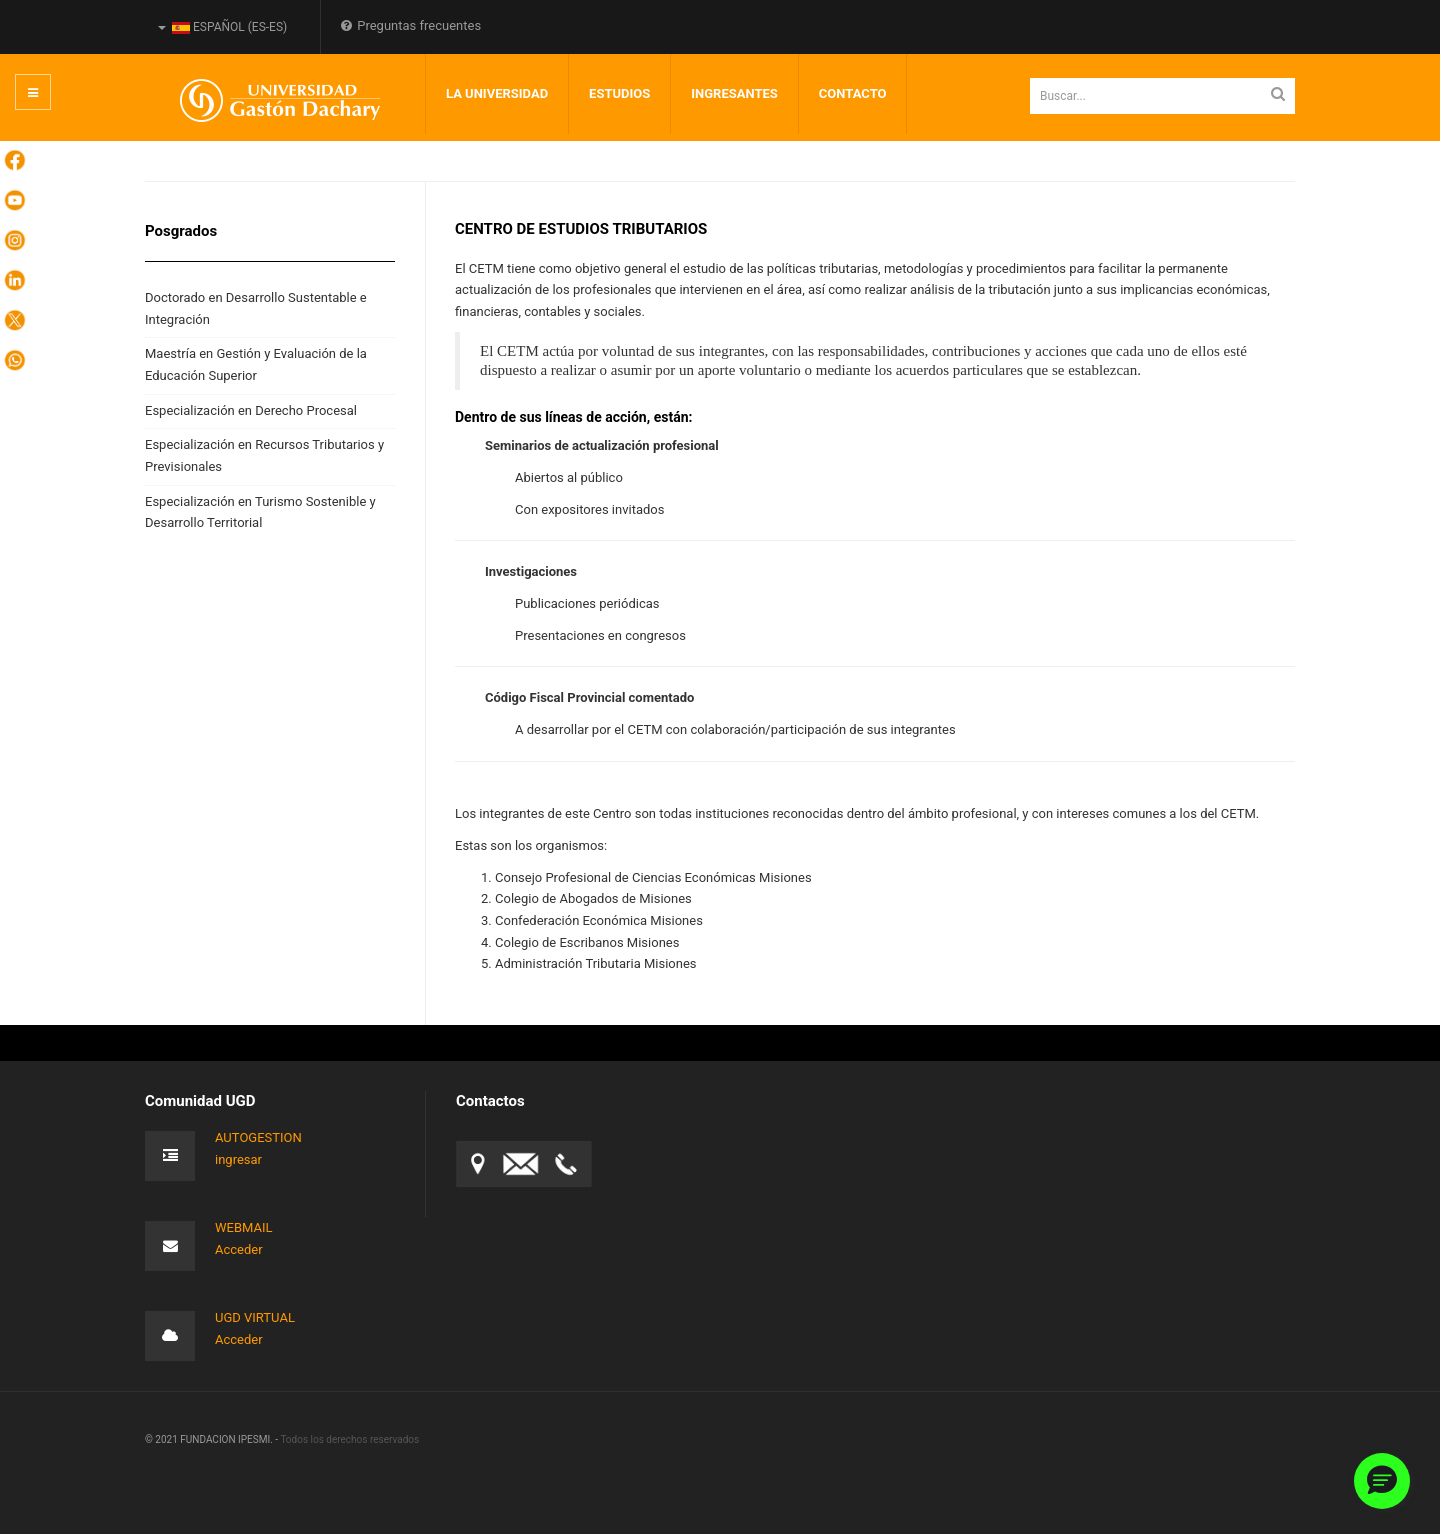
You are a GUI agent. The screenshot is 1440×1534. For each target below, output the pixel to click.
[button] (1382, 1481)
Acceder (239, 1249)
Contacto (853, 93)
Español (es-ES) (222, 27)
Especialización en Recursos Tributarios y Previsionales (264, 455)
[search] (1162, 96)
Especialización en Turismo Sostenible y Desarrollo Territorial (260, 512)
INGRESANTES (734, 93)
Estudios (619, 93)
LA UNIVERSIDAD (497, 93)
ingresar (238, 1159)
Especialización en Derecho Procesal (251, 410)
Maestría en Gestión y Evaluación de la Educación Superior (256, 364)
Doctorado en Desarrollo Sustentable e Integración (256, 308)
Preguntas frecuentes (411, 25)
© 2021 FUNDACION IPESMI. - (212, 1439)
